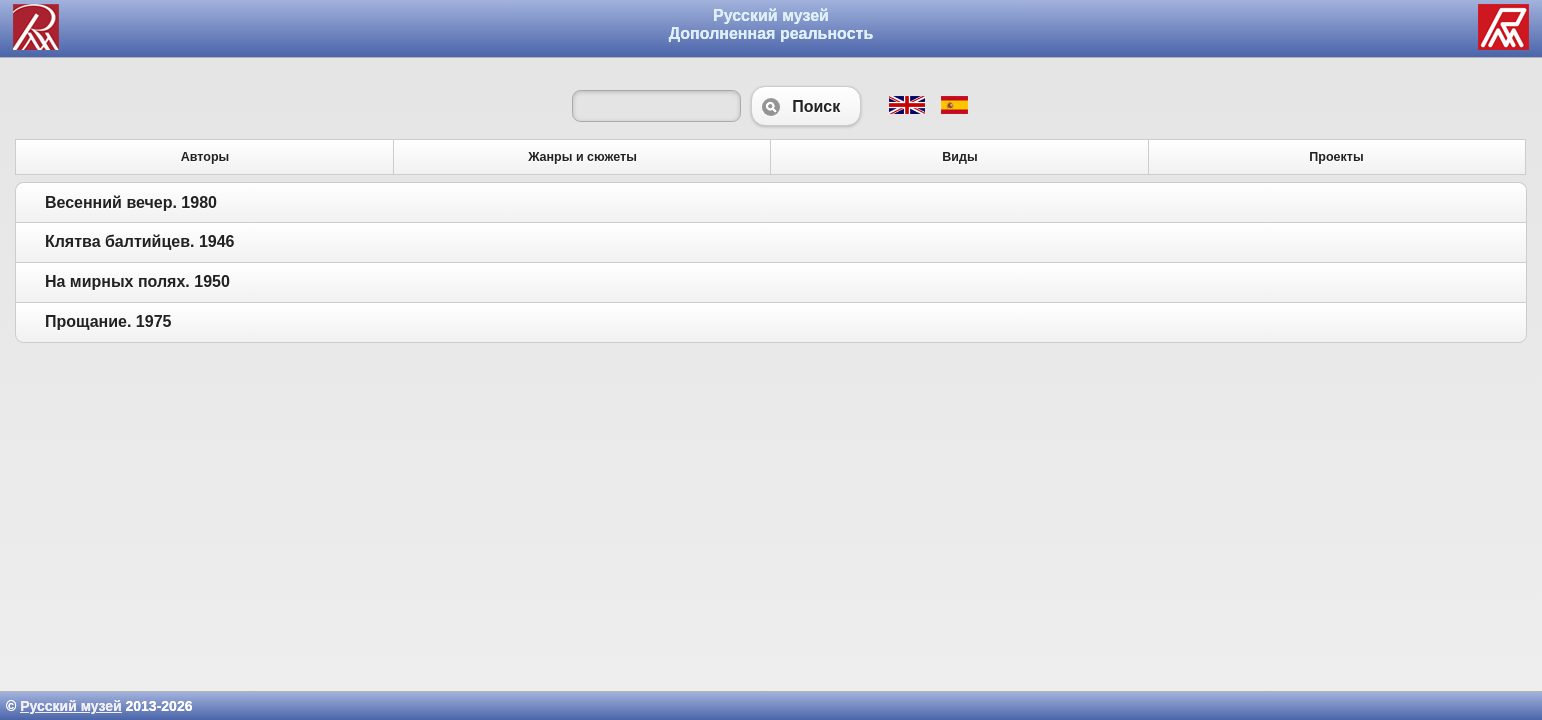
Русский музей (70, 706)
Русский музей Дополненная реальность (771, 24)
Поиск (806, 106)
